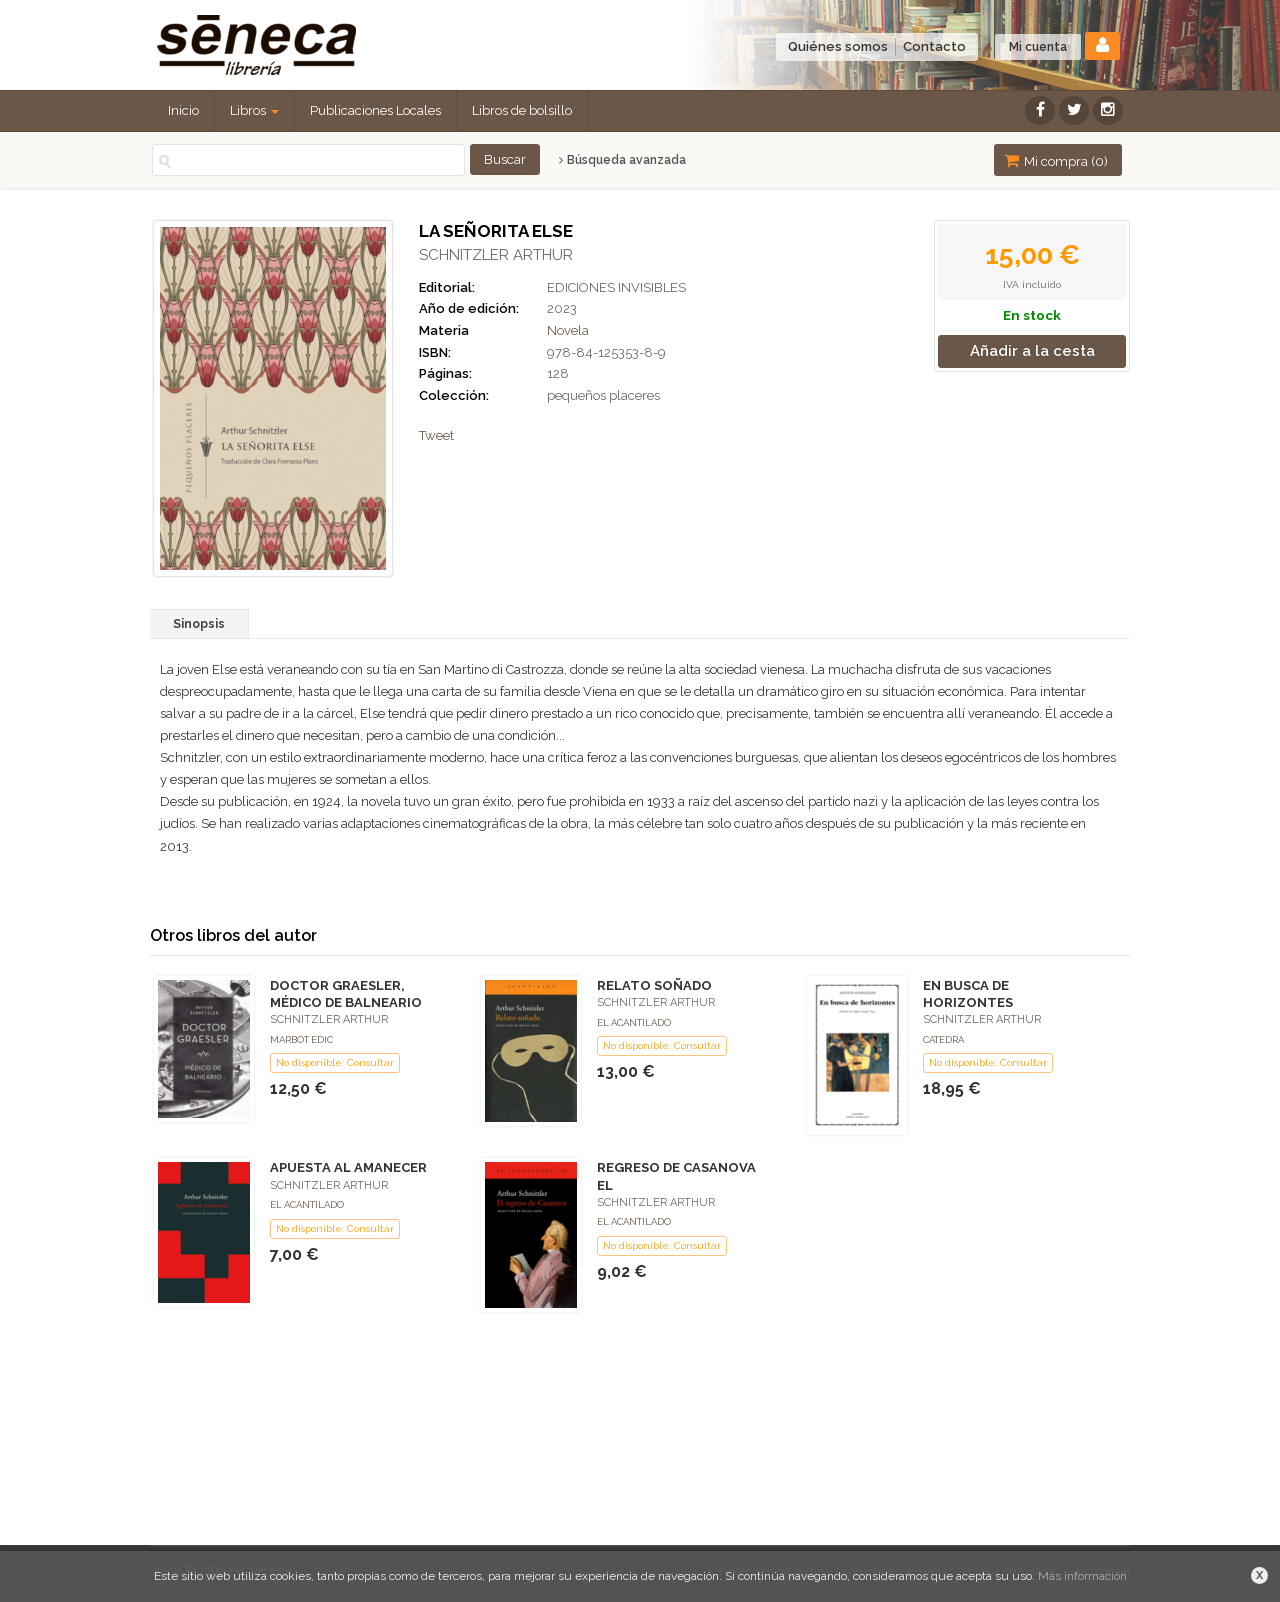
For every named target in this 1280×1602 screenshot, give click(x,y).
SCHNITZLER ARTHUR (496, 255)
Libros (254, 110)
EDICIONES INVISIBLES (616, 287)
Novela (568, 330)
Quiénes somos (838, 46)
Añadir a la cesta (1032, 351)
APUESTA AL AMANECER (348, 1167)
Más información (1082, 1576)
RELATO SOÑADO (654, 985)
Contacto (934, 46)
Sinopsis (199, 624)
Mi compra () (1056, 160)
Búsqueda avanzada (622, 160)
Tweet (436, 435)
